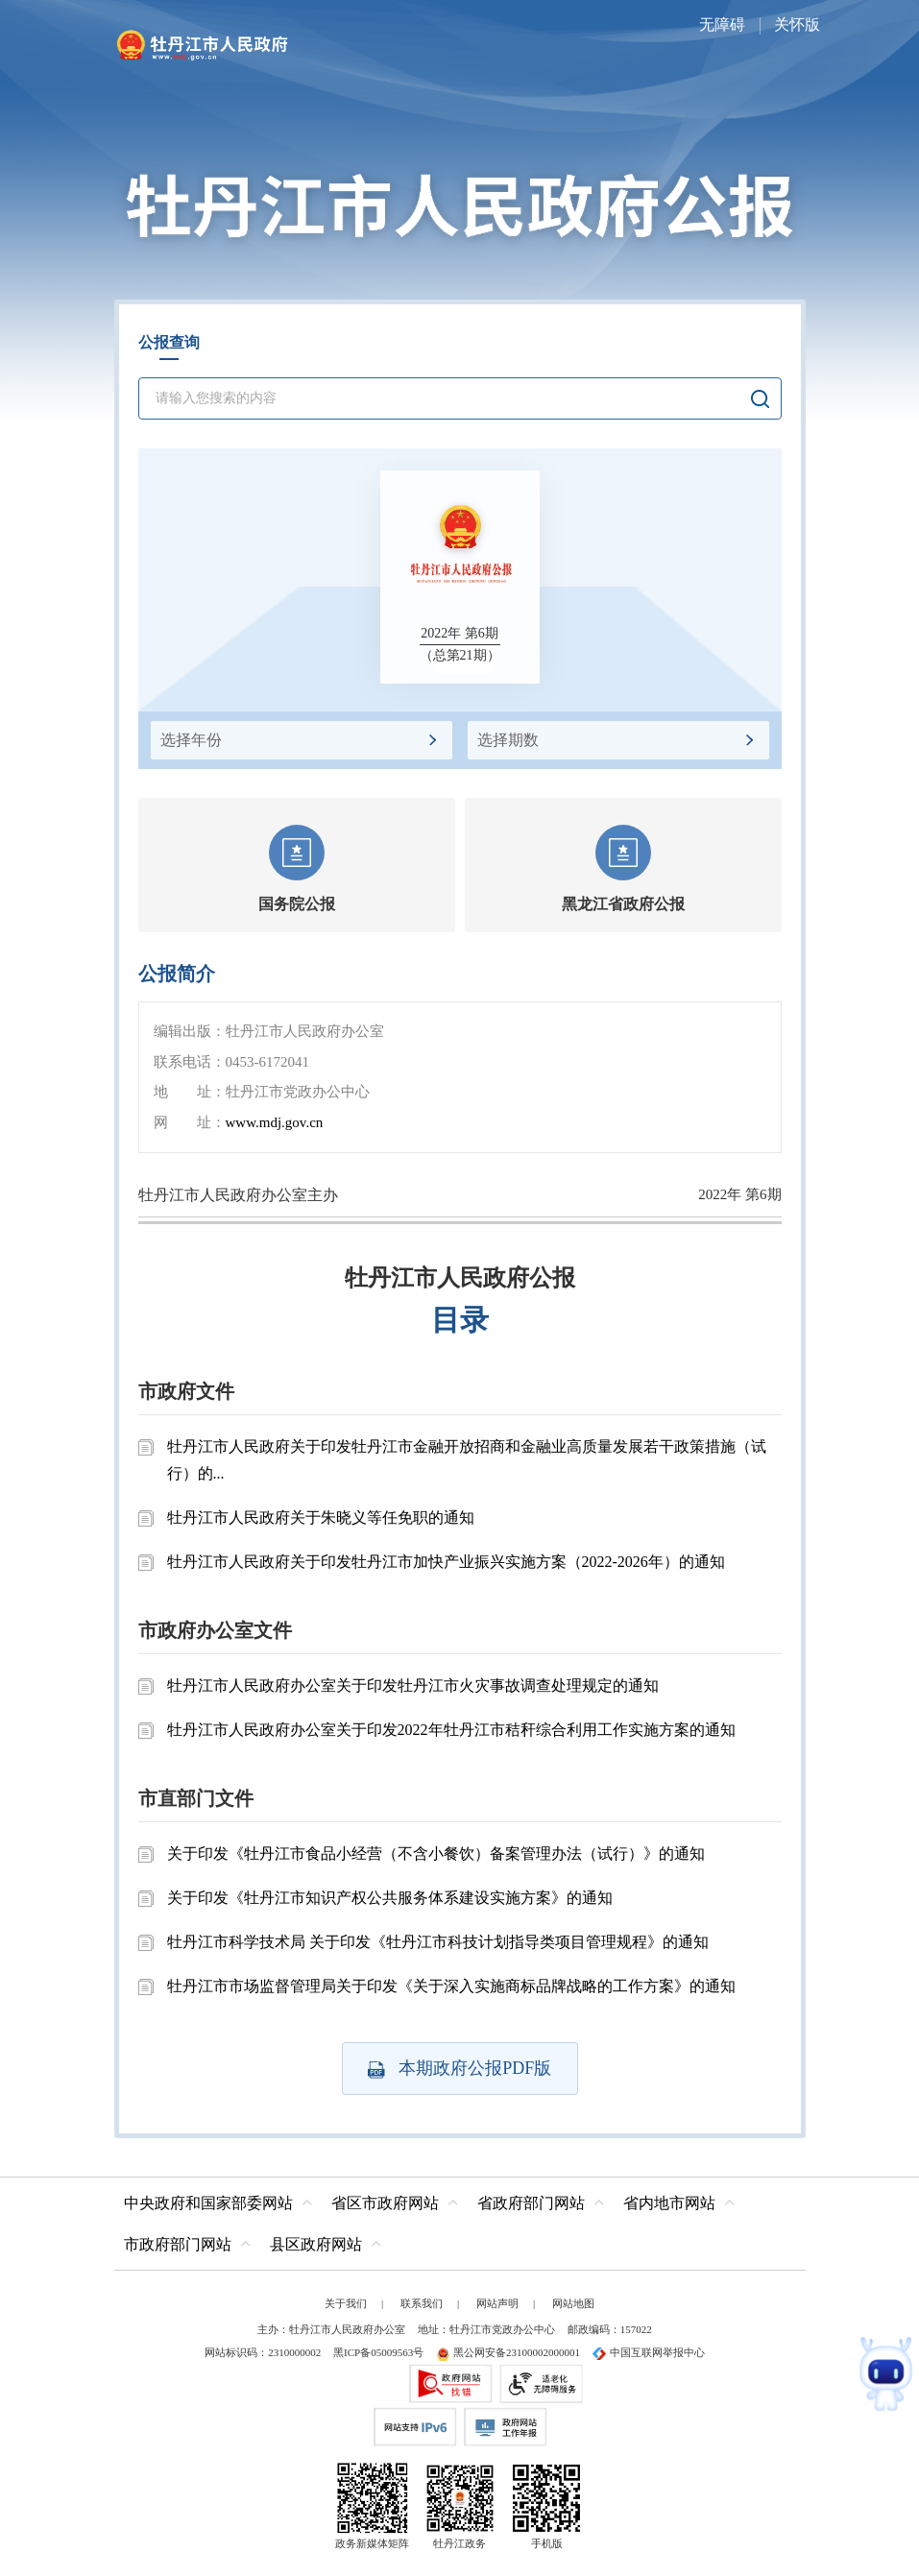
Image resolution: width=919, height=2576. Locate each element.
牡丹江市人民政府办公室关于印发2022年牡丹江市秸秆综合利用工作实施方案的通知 (451, 1729)
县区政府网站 (316, 2244)
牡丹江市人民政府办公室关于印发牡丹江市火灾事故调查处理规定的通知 (413, 1685)
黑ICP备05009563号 (378, 2352)
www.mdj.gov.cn (275, 1122)
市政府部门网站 (177, 2244)
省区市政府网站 (385, 2203)
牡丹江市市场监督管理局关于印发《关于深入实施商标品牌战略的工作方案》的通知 (451, 1986)
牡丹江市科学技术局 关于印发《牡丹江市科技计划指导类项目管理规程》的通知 (438, 1942)
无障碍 (722, 24)
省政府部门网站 (531, 2203)
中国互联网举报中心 (649, 2352)
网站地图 (573, 2303)
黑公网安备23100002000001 (508, 2352)
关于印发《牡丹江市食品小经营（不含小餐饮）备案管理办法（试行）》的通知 (436, 1853)
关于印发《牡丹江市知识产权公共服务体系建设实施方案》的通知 (390, 1898)
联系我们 (421, 2303)
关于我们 (346, 2303)
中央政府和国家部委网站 (208, 2203)
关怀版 (797, 24)
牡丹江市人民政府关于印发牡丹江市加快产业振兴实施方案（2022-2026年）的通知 (446, 1561)
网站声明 (497, 2303)
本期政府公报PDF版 (460, 2068)
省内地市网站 (669, 2203)
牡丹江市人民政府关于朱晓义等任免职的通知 (320, 1517)
